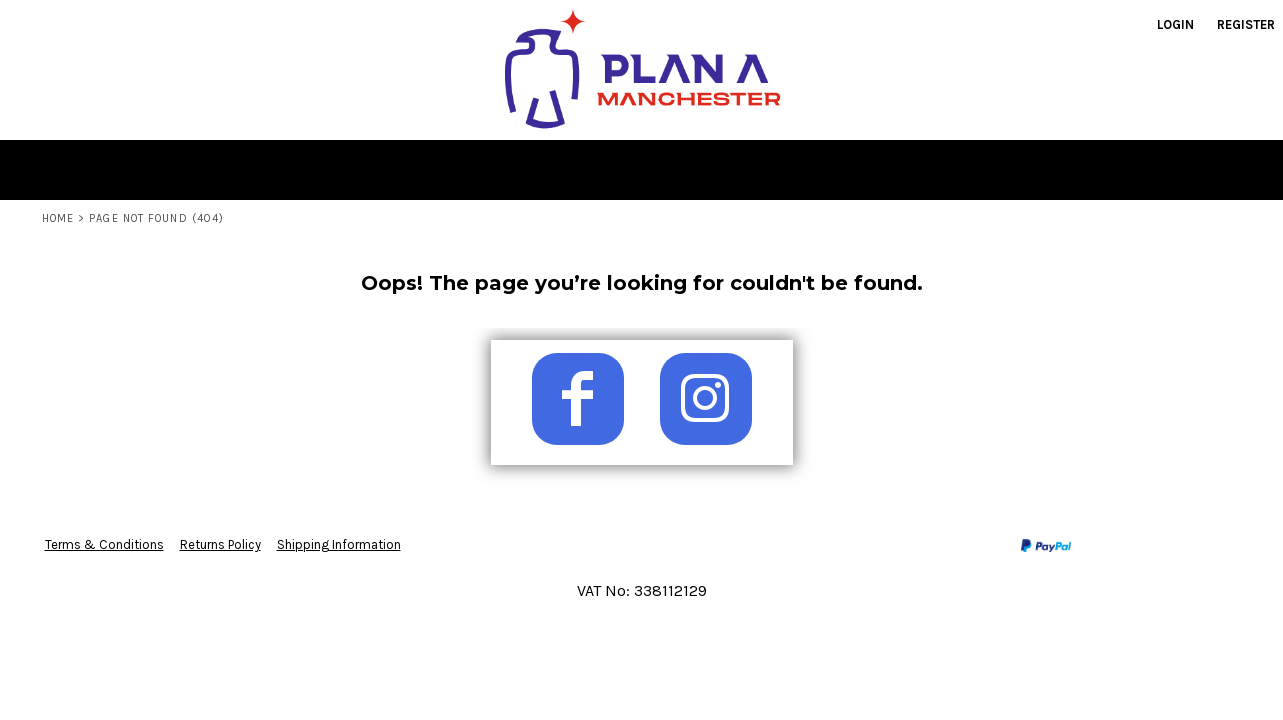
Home (58, 218)
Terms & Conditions (104, 544)
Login (1175, 24)
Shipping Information (339, 544)
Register (1246, 24)
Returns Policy (220, 544)
